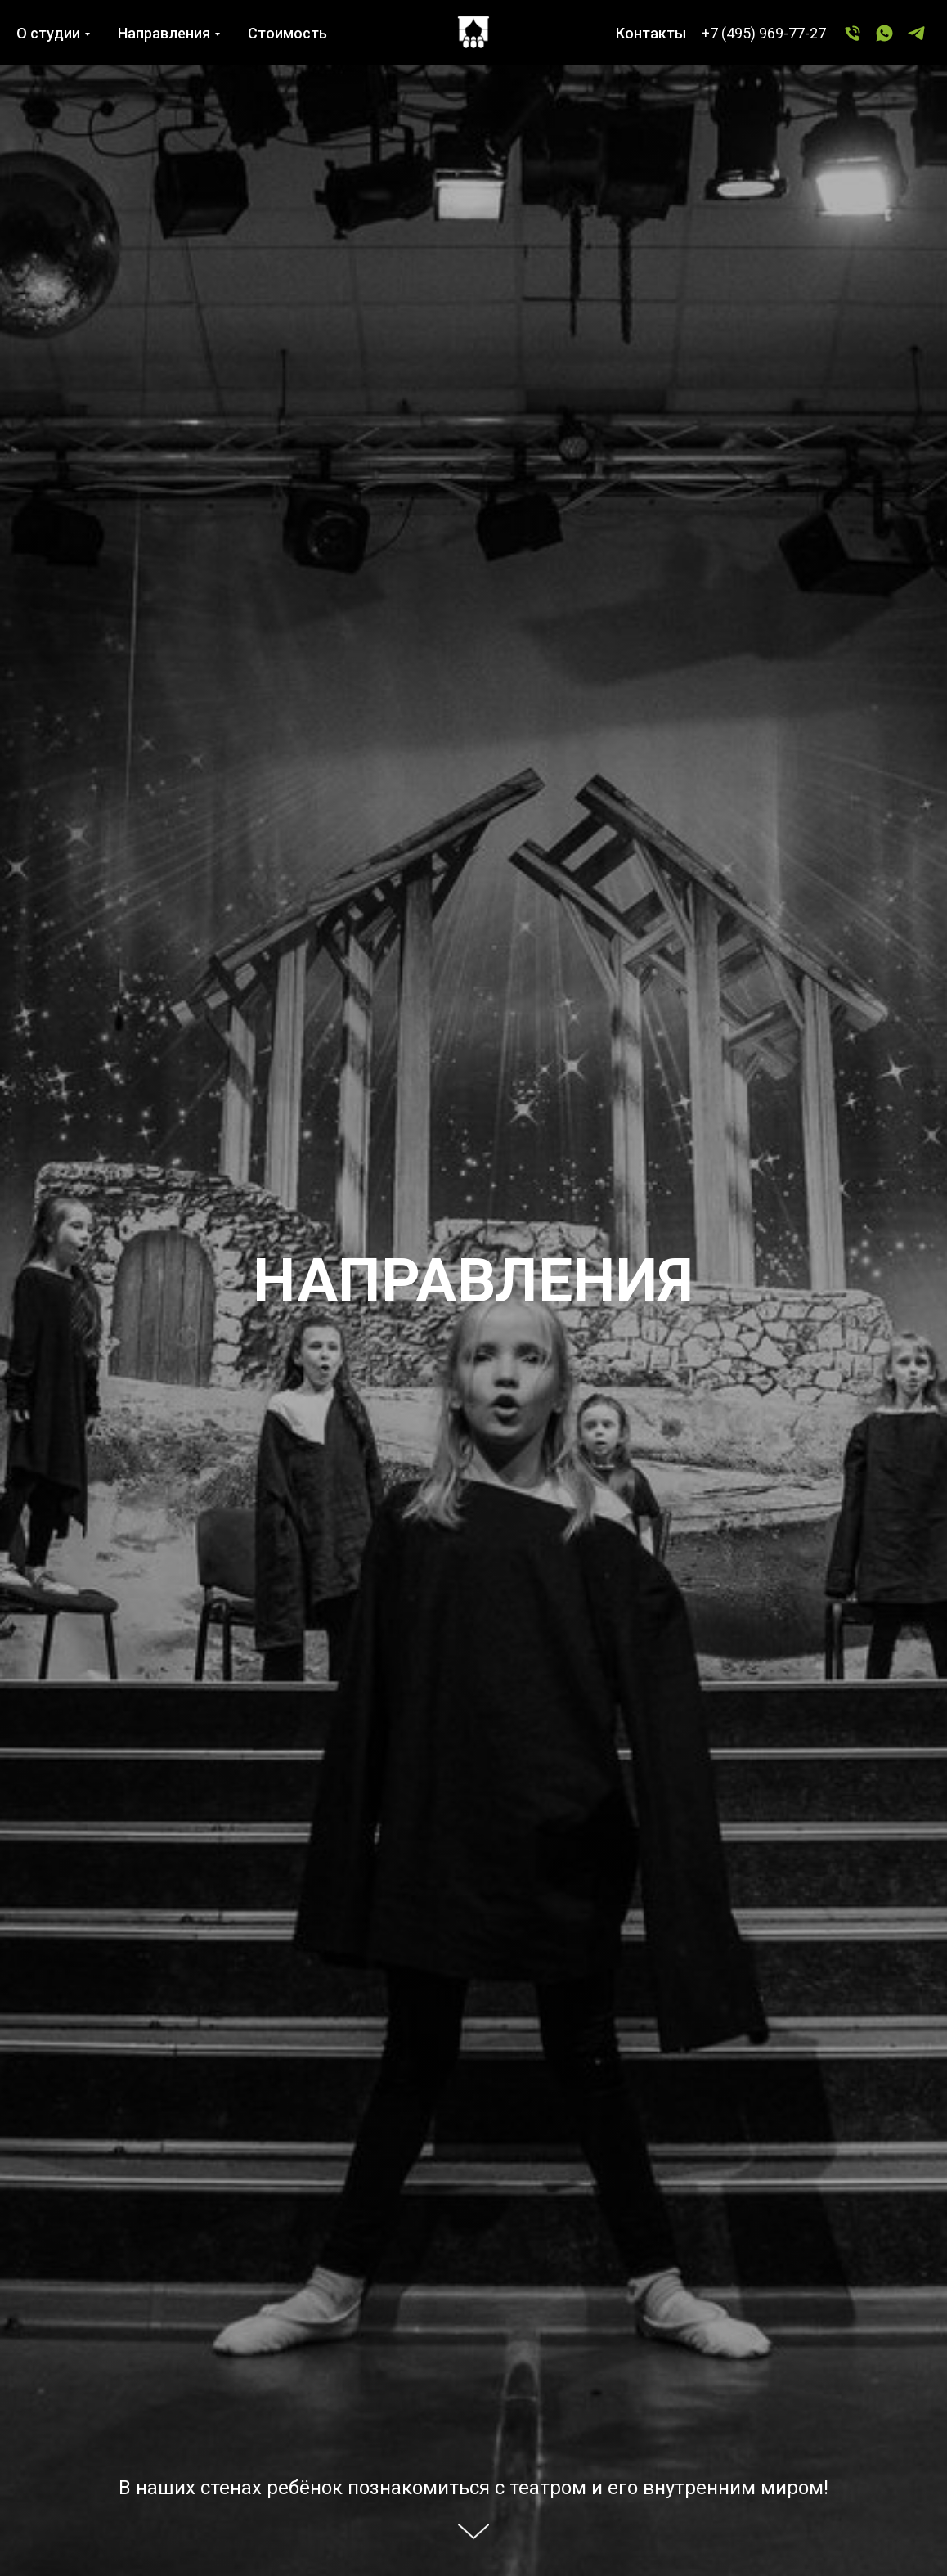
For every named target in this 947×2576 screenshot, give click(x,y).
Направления (164, 33)
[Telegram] (916, 33)
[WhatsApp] (884, 33)
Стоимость (287, 33)
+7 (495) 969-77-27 (764, 33)
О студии (48, 33)
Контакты (651, 33)
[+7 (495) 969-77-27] (852, 33)
